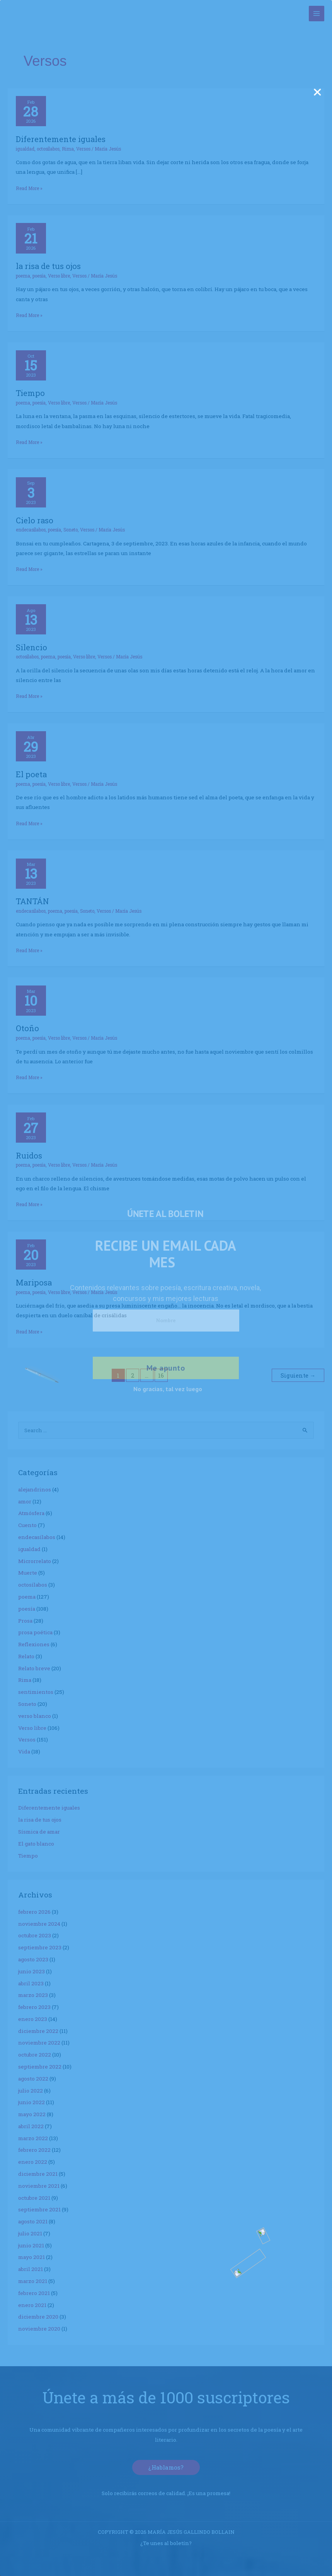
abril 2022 (31, 2126)
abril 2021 (30, 2269)
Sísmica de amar (39, 1831)
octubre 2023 (34, 1935)
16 (161, 1375)
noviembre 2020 (39, 2328)
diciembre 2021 (38, 2173)
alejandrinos (34, 1489)
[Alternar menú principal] (317, 14)
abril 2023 (31, 1983)
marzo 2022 (33, 2138)
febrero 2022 (34, 2149)
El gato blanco (36, 1843)
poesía (39, 276)
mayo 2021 (31, 2257)
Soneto (70, 530)
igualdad (25, 149)
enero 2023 (32, 2019)
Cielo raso (34, 520)
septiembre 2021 (39, 2209)
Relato (26, 1656)
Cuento (27, 1525)
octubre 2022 (34, 2054)
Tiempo (30, 393)
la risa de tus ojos (48, 266)
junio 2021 (31, 2245)
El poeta (31, 774)
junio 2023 (31, 1971)
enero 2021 (32, 2305)
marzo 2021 (32, 2281)
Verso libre (59, 276)
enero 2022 (32, 2161)
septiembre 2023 (39, 1947)
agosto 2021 (33, 2221)
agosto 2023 (33, 1959)
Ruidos (29, 1155)
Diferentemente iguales (61, 139)
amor (24, 1501)
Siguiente (298, 1375)
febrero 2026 (34, 1911)
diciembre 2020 (38, 2316)
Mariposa (34, 1282)
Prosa (25, 1620)
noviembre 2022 (39, 2042)
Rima (68, 149)
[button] (166, 2467)
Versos (83, 149)
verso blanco (34, 1715)
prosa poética (35, 1632)
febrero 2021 (34, 2293)
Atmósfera (31, 1513)
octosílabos (48, 149)
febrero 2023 (34, 2007)
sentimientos (35, 1691)
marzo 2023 (33, 1995)
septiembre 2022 (39, 2066)
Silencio (31, 647)
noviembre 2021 (39, 2185)
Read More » (29, 187)
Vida (24, 1751)
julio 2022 (30, 2090)
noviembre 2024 (39, 1923)
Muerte (27, 1572)
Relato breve (34, 1668)
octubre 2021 (34, 2197)
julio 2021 (30, 2233)
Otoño (27, 1028)
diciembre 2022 (38, 2031)
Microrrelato (34, 1561)
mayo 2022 (32, 2114)
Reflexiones (33, 1644)
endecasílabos (31, 530)
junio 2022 (31, 2102)
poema (23, 276)
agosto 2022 (33, 2078)
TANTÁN (32, 901)
